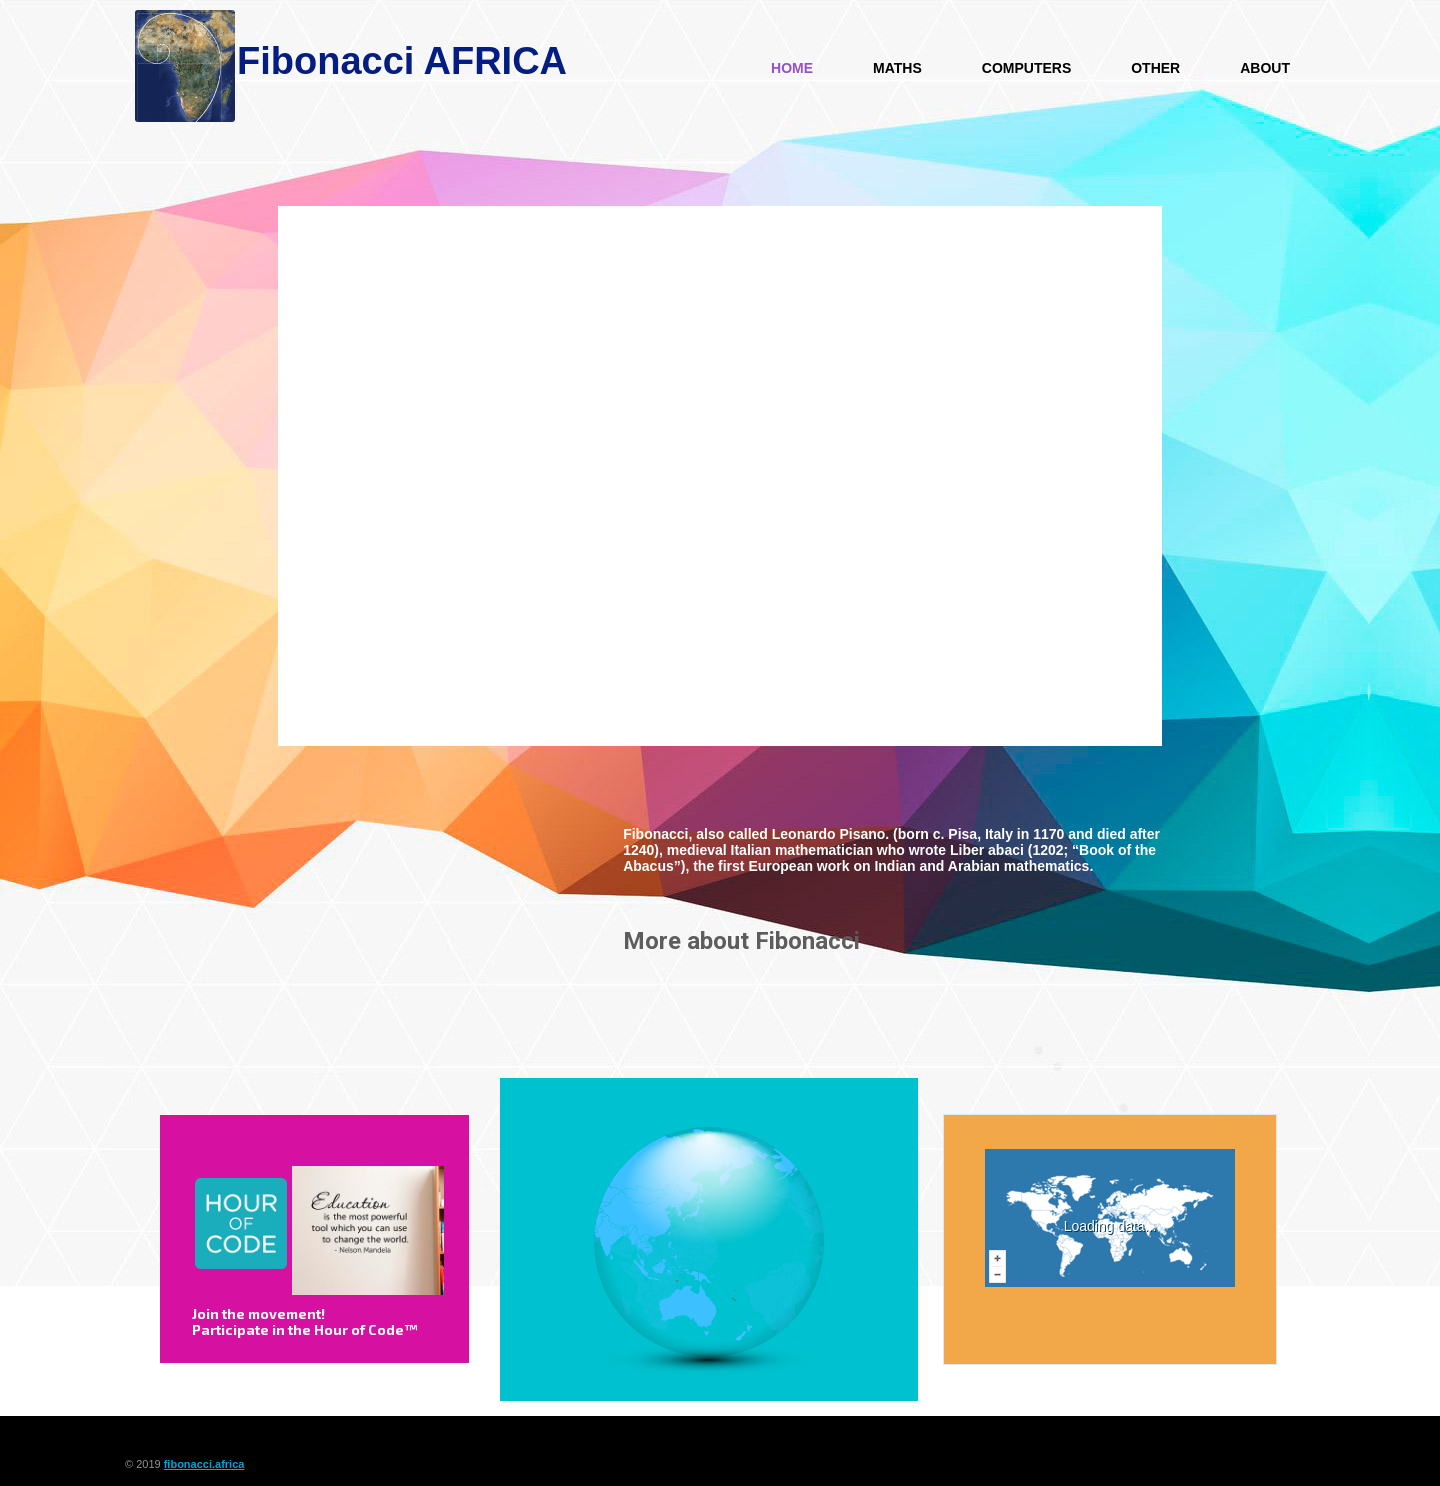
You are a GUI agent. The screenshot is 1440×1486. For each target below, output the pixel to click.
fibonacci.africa (204, 1464)
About (1265, 68)
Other (1155, 68)
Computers (1026, 68)
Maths (897, 68)
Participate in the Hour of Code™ (305, 1329)
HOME (792, 68)
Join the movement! (258, 1313)
